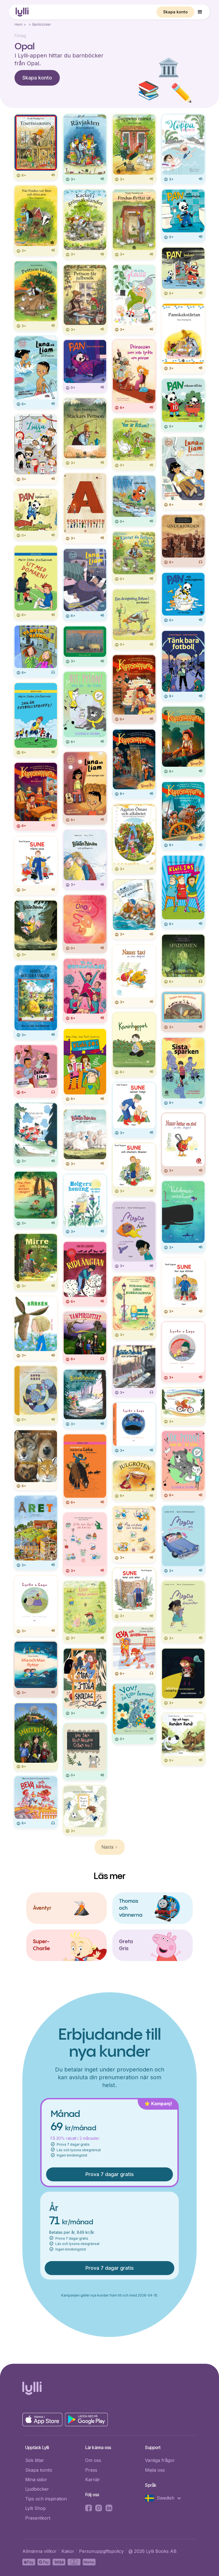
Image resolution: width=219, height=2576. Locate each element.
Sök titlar (34, 2460)
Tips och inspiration (46, 2499)
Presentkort (37, 2518)
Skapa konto (175, 11)
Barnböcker (41, 24)
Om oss (93, 2460)
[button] (200, 12)
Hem (18, 24)
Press (91, 2470)
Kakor (67, 2551)
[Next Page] (110, 1846)
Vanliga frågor (160, 2460)
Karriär (92, 2479)
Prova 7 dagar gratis (109, 2174)
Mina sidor (36, 2479)
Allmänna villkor (39, 2551)
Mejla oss (155, 2470)
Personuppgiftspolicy (101, 2551)
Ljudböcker (37, 2489)
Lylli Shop (35, 2508)
